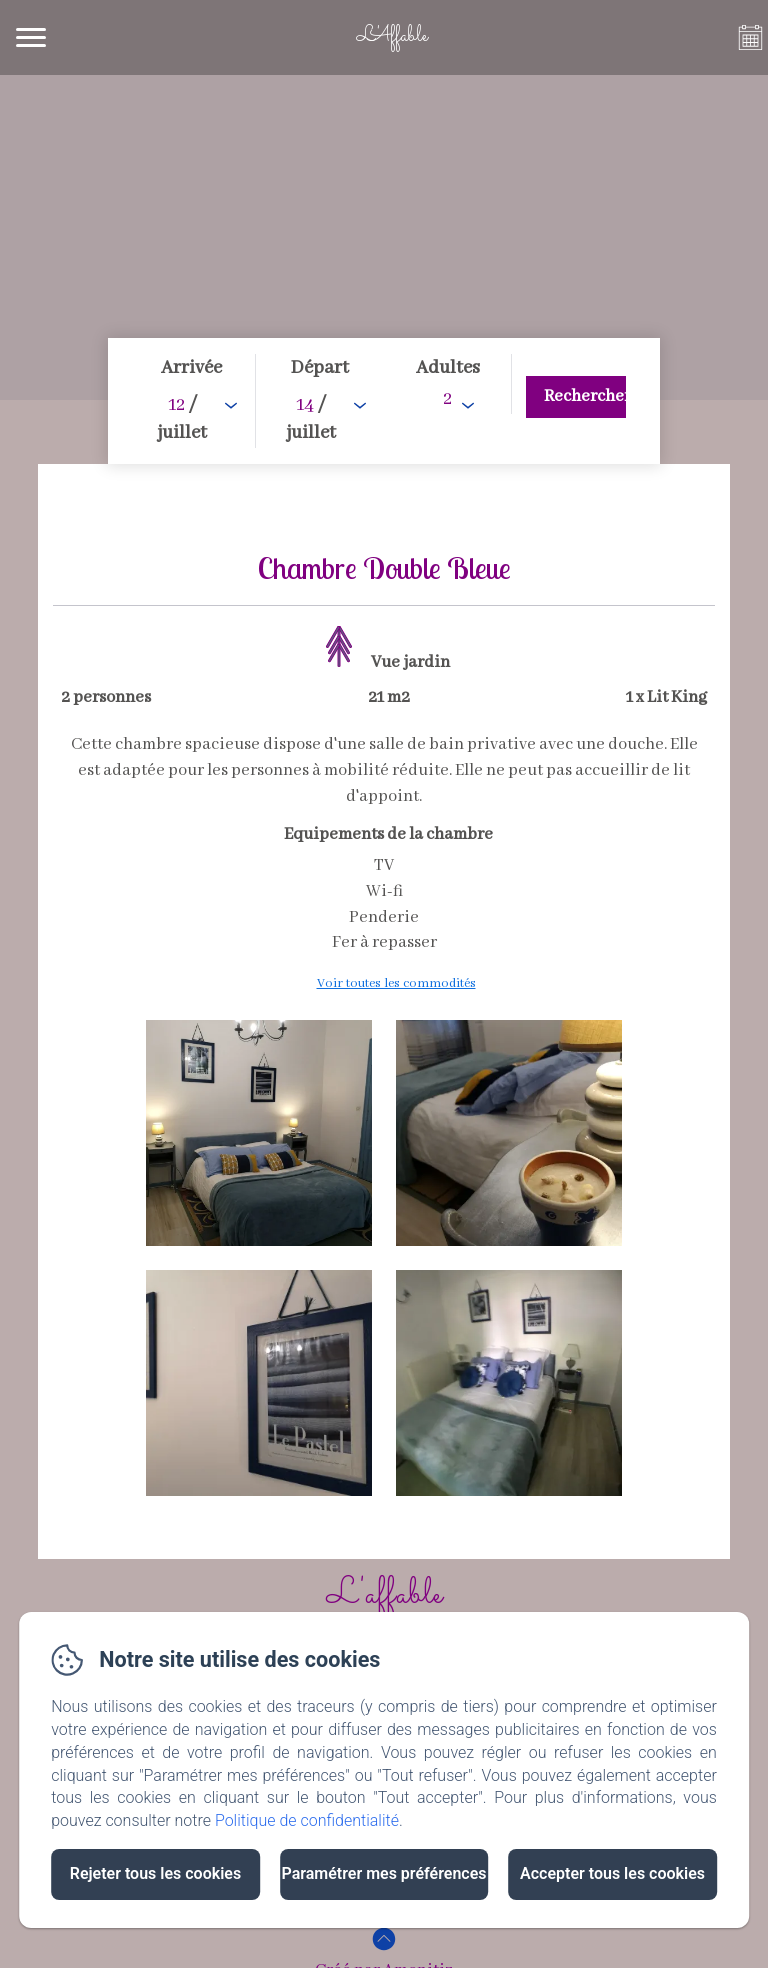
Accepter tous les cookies (612, 1873)
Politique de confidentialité (307, 1820)
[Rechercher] (576, 397)
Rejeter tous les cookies (155, 1873)
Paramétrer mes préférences (383, 1873)
